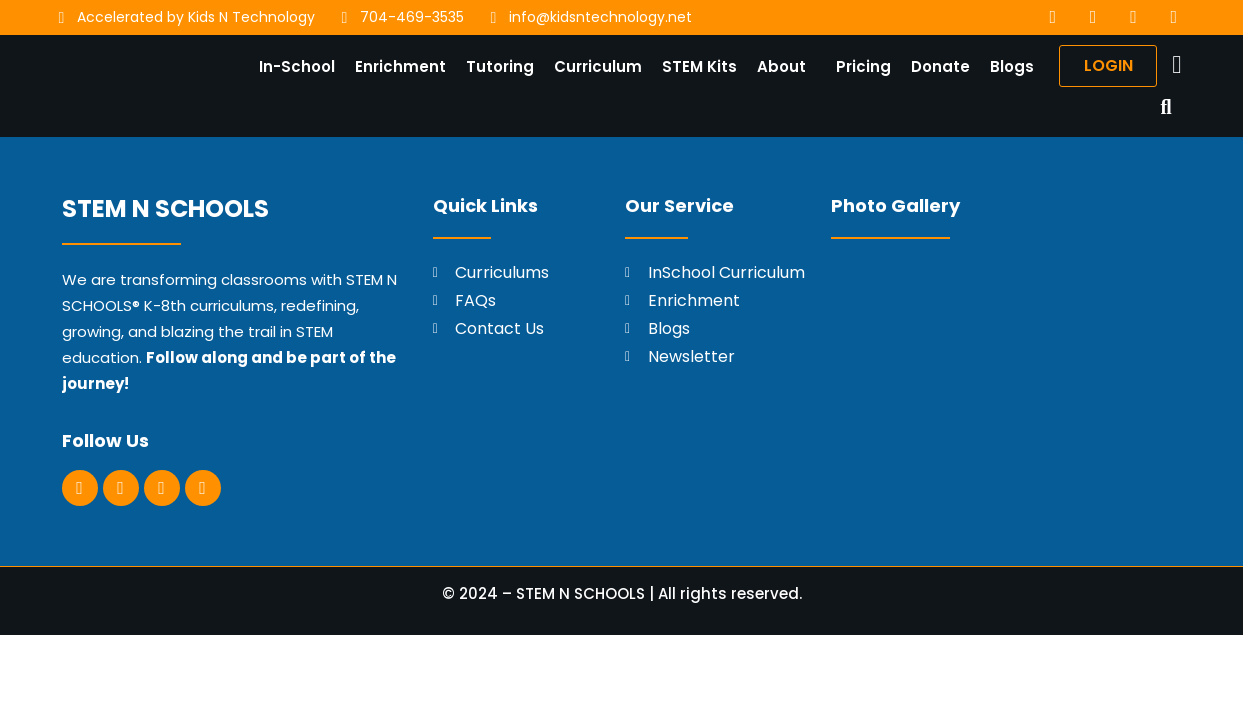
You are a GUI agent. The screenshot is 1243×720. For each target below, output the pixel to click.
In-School (294, 68)
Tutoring (497, 68)
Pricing (860, 68)
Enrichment (397, 68)
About (778, 68)
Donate (937, 68)
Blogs (1009, 68)
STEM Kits (696, 68)
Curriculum (595, 68)
